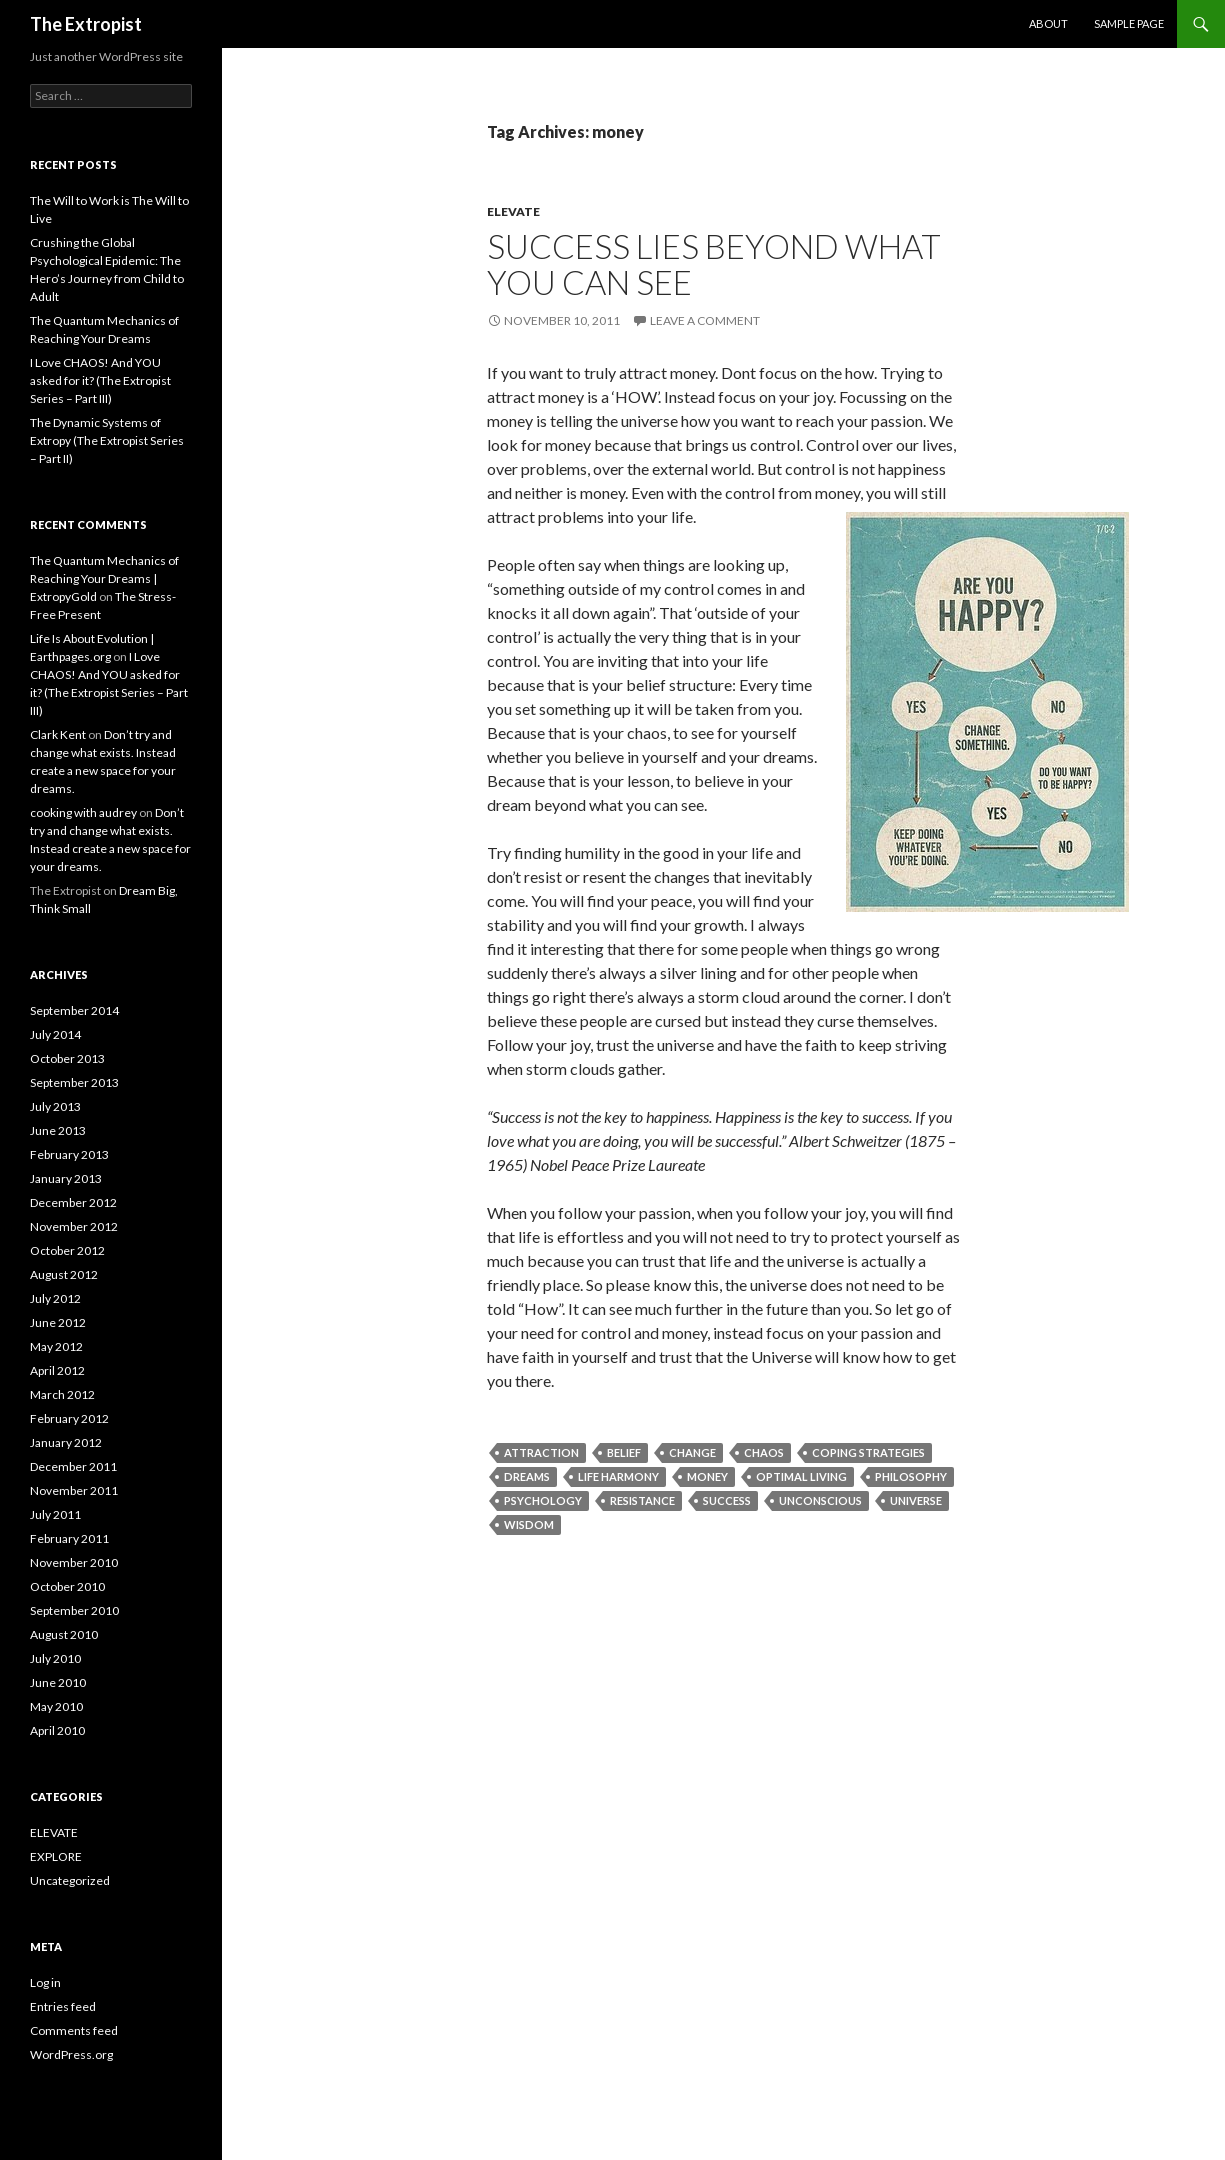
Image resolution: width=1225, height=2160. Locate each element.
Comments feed (74, 2030)
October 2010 (67, 1586)
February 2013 (69, 1154)
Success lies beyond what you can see (714, 264)
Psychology (543, 1500)
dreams (527, 1476)
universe (916, 1500)
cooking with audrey (83, 812)
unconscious (820, 1500)
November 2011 (74, 1490)
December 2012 (73, 1202)
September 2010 (74, 1610)
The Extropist (86, 24)
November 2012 (74, 1226)
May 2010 (56, 1706)
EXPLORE (56, 1856)
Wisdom (529, 1524)
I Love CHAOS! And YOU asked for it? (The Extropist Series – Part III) (100, 380)
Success (727, 1500)
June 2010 (58, 1682)
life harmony (618, 1476)
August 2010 (64, 1634)
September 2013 (74, 1082)
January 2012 (66, 1442)
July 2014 (55, 1034)
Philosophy (911, 1476)
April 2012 (57, 1370)
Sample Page (1129, 23)
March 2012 (62, 1394)
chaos (764, 1452)
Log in (45, 1982)
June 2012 (58, 1322)
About (1048, 23)
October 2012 (67, 1250)
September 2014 (74, 1010)
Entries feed (63, 2006)
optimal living (801, 1476)
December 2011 (73, 1466)
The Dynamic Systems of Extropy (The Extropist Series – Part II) (107, 440)
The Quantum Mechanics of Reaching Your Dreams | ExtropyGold (104, 578)
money (707, 1476)
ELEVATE (513, 211)
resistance (642, 1500)
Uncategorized (70, 1880)
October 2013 (67, 1058)
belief (624, 1452)
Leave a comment (705, 320)
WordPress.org (71, 2054)
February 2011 (69, 1538)
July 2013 (55, 1106)
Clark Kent (58, 734)
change (692, 1452)
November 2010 (74, 1562)
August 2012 (64, 1274)
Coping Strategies (868, 1452)
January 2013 (66, 1178)
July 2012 (55, 1298)
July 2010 (55, 1658)
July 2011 (55, 1514)
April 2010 (57, 1730)
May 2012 (56, 1346)
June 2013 (58, 1130)
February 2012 (69, 1418)
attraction (541, 1452)
